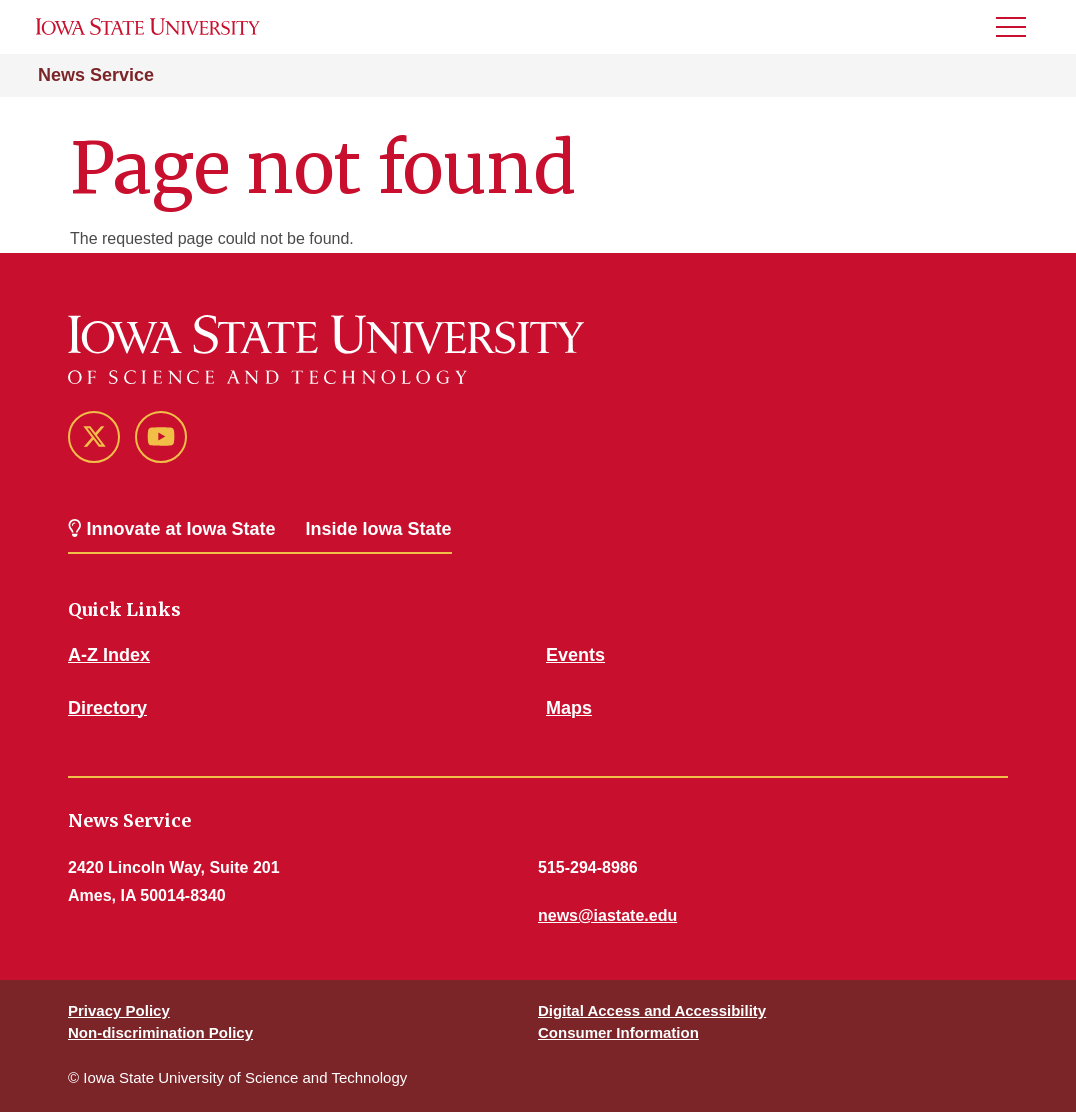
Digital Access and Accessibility (652, 1010)
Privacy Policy (119, 1010)
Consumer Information (618, 1032)
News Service (96, 75)
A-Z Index (109, 655)
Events (575, 655)
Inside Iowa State (379, 529)
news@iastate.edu (607, 915)
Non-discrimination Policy (160, 1032)
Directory (107, 708)
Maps (569, 708)
